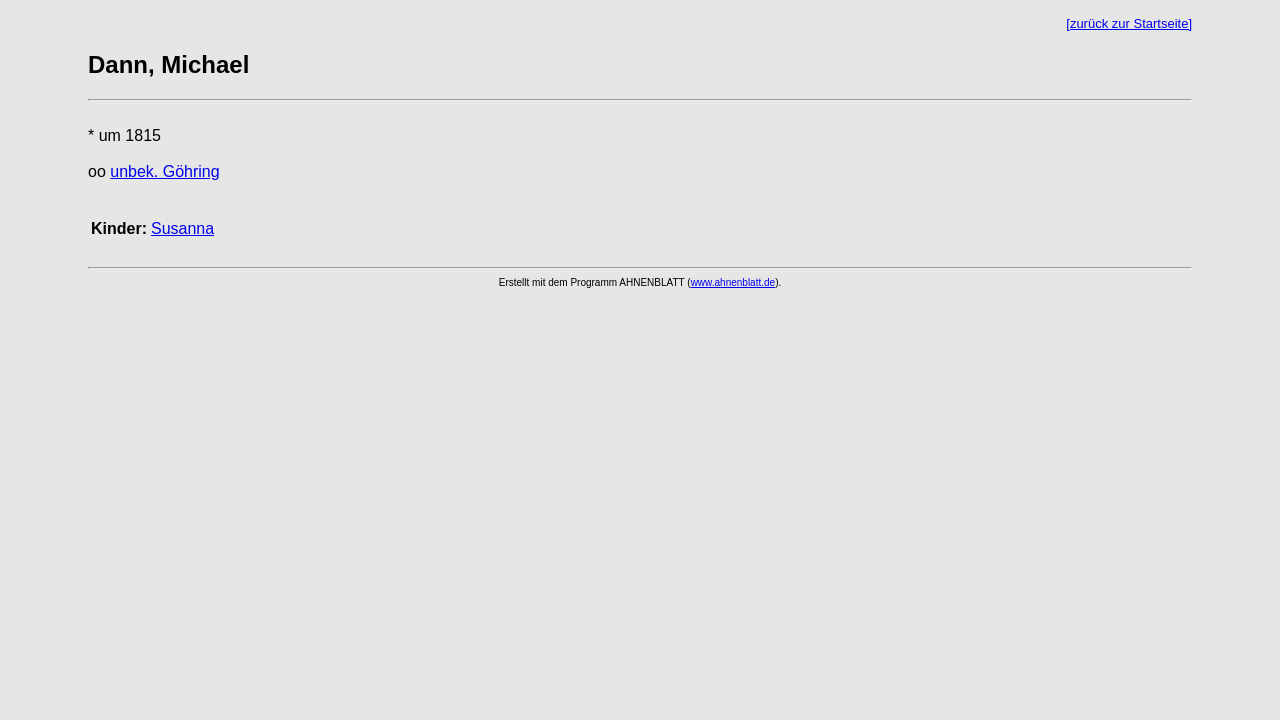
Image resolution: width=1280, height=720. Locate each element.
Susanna (182, 228)
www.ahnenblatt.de (733, 282)
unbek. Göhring (164, 171)
